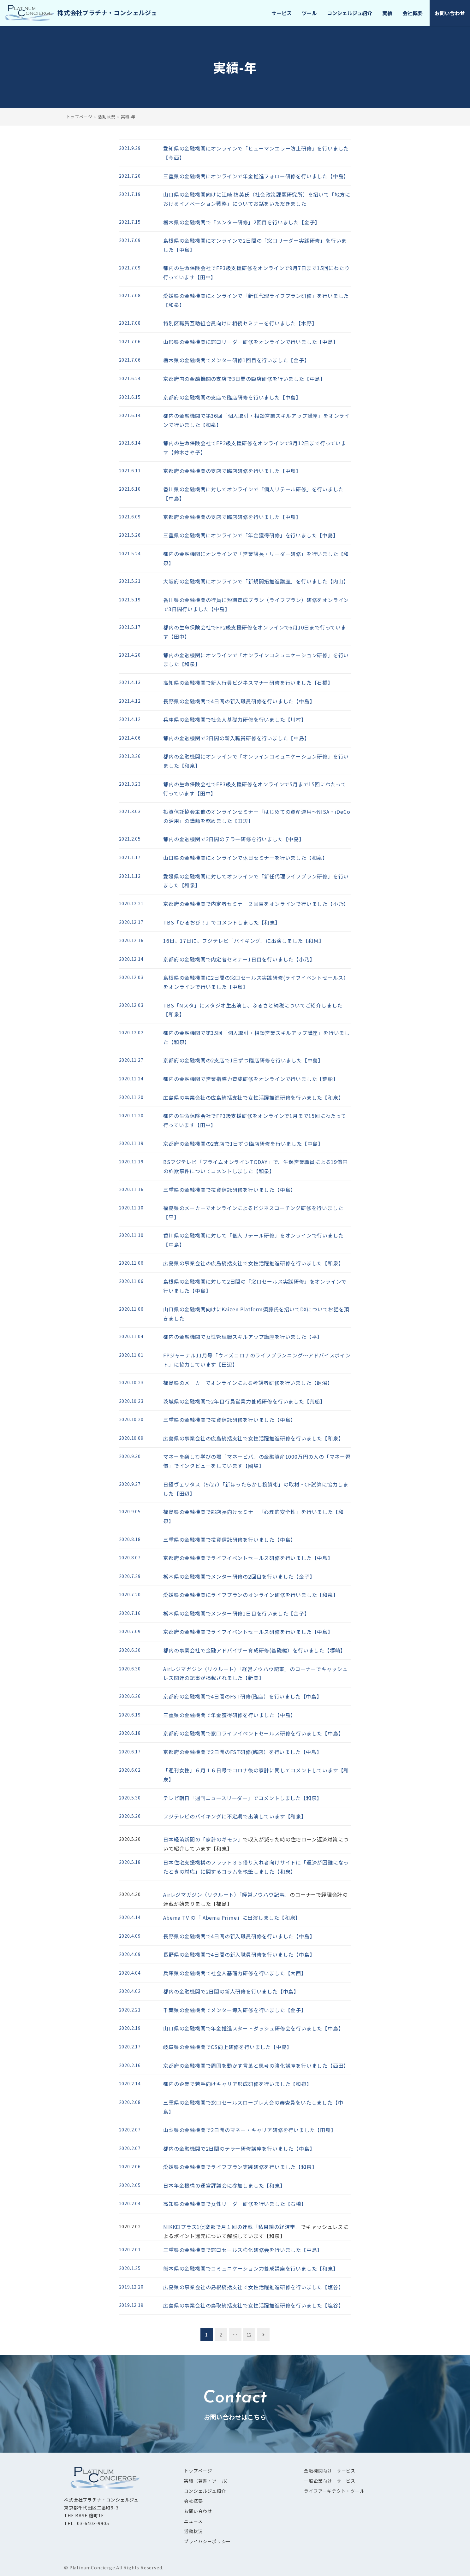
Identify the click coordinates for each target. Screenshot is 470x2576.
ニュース (193, 2521)
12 (249, 2334)
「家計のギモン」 (221, 1839)
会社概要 (193, 2501)
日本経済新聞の (181, 1839)
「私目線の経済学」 (276, 2226)
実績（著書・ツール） (207, 2481)
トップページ (198, 2470)
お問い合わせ (198, 2511)
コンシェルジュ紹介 (205, 2491)
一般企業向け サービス (329, 2481)
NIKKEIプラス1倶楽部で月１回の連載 (208, 2226)
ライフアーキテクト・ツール (334, 2491)
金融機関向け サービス (329, 2470)
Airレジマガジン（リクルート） (201, 1894)
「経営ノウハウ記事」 (264, 1894)
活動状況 (193, 2531)
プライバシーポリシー (207, 2541)
